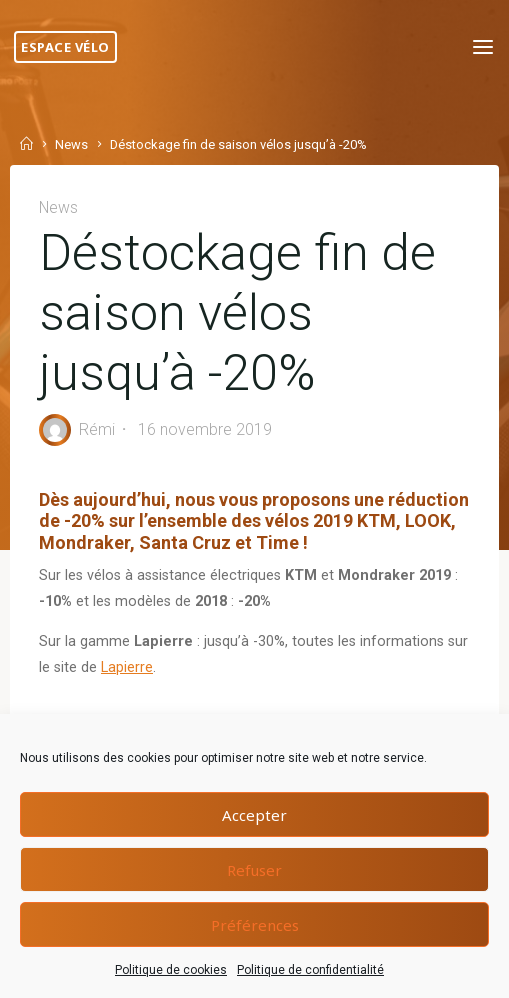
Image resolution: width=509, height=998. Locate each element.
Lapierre (127, 667)
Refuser (254, 870)
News (71, 145)
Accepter (254, 815)
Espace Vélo (65, 47)
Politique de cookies (171, 970)
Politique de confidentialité (310, 970)
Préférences (255, 925)
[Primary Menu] (483, 47)
